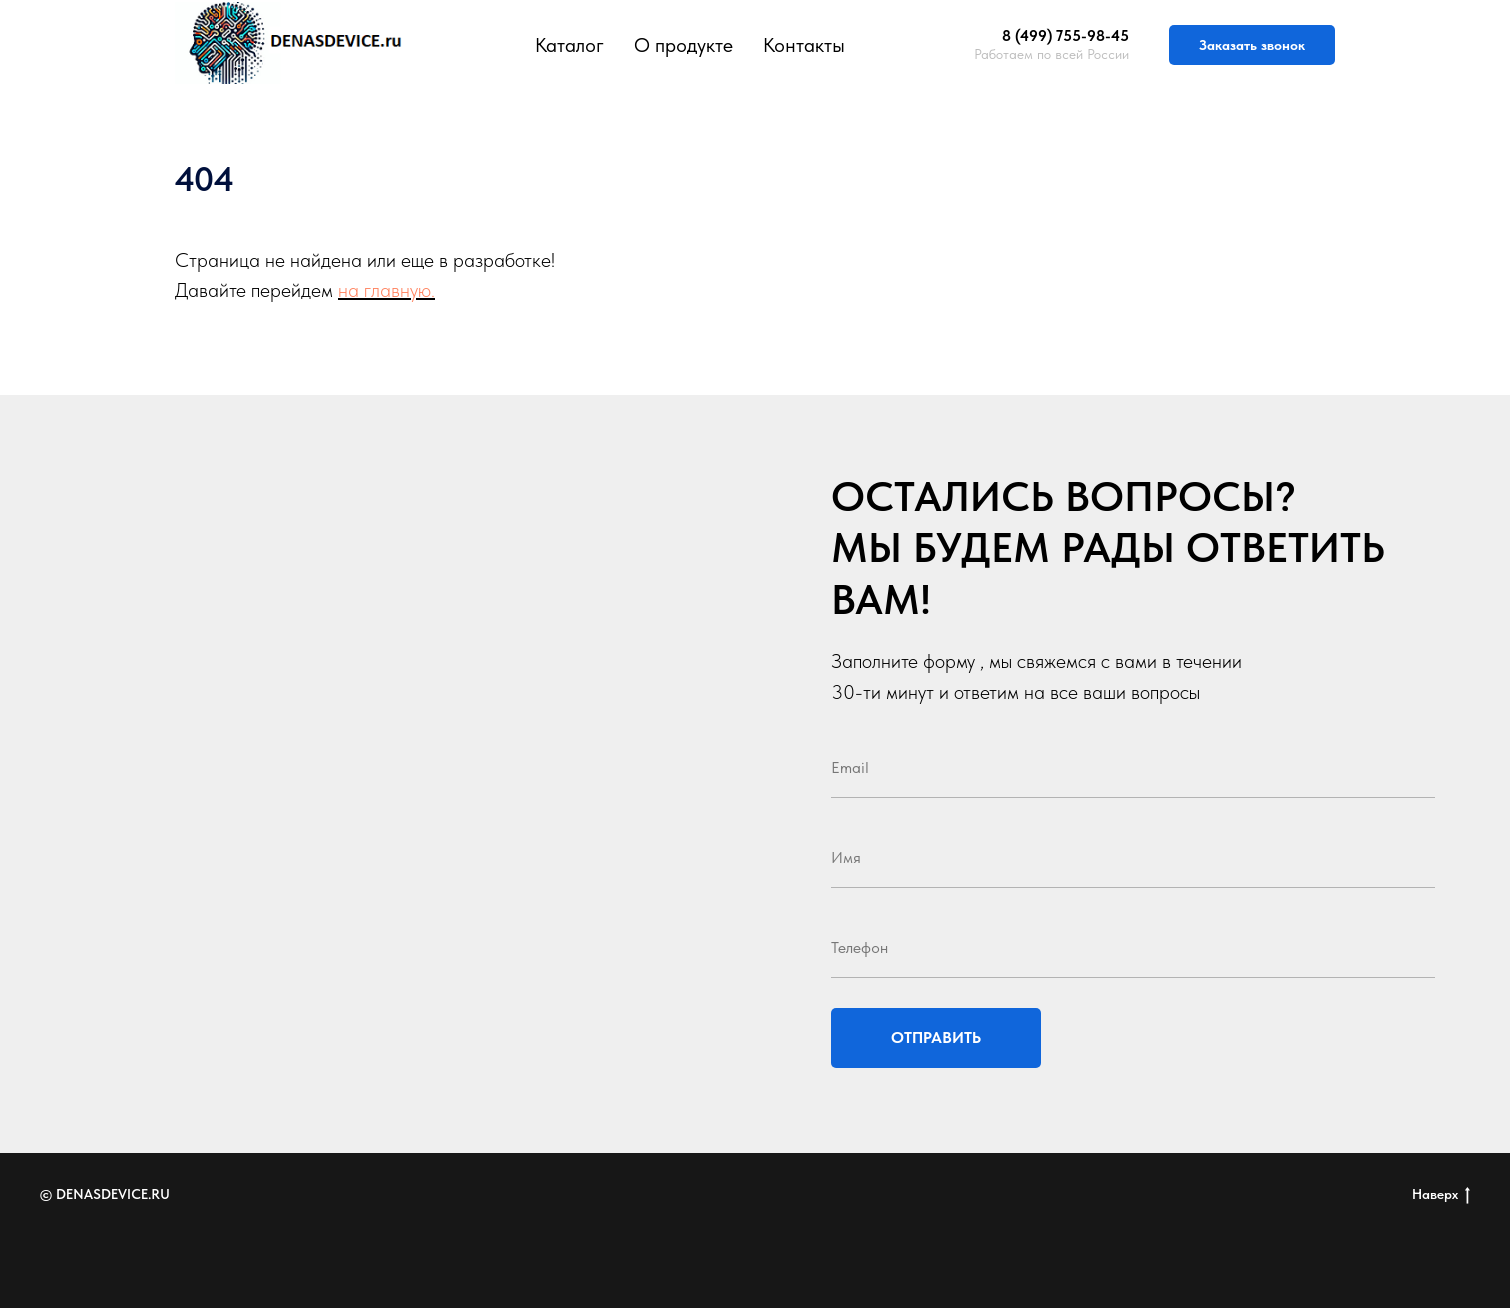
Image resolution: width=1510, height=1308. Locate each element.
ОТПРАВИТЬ (936, 1037)
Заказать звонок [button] (1252, 45)
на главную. (386, 290)
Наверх (1441, 1195)
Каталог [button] (569, 45)
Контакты (804, 45)
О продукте (683, 45)
